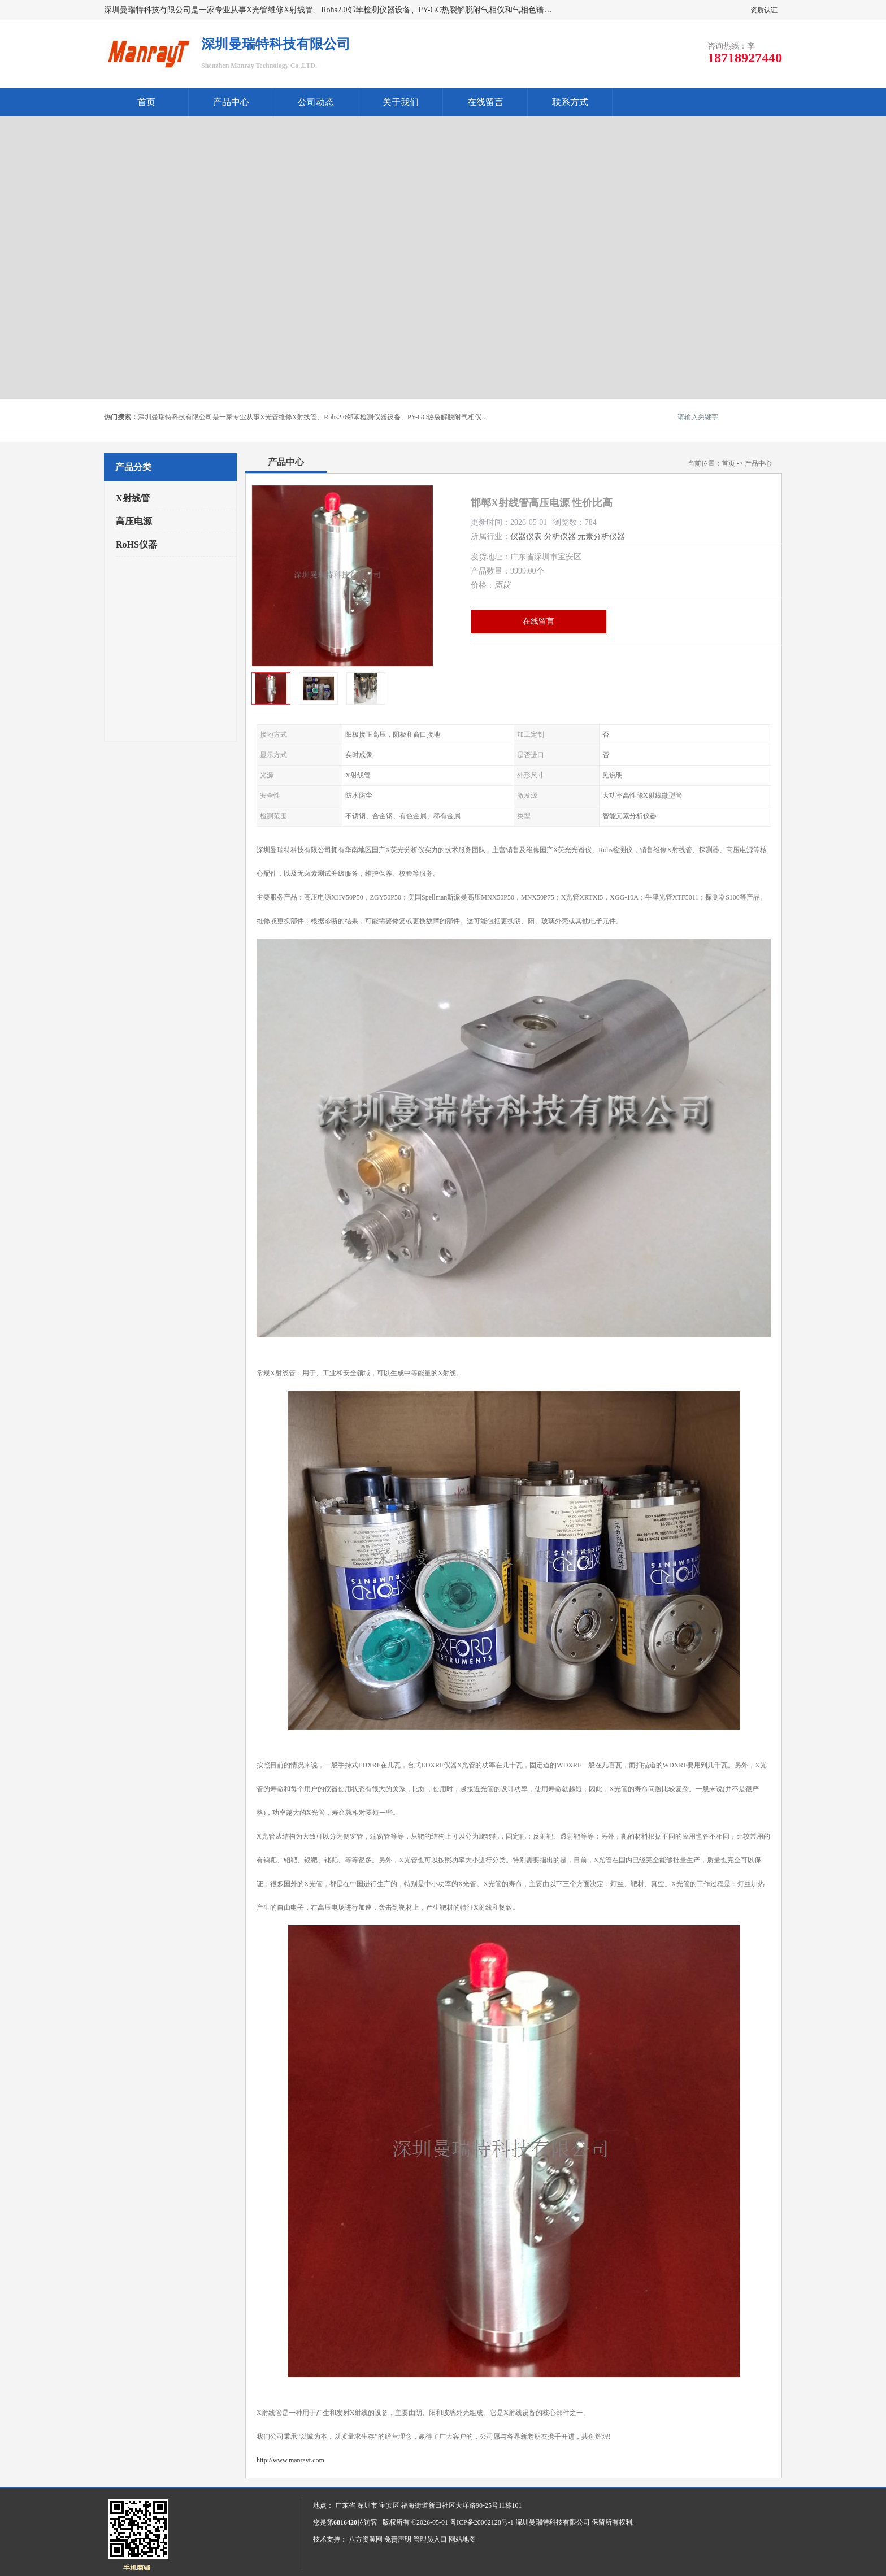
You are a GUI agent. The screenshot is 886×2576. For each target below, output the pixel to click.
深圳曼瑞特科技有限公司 (552, 2522)
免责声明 (397, 2539)
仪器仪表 (526, 536)
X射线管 (133, 498)
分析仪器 (560, 536)
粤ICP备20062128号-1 (482, 2522)
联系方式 (570, 102)
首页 (146, 102)
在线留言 (485, 102)
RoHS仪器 (136, 544)
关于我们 (401, 102)
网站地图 (462, 2539)
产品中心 (231, 102)
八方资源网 (366, 2539)
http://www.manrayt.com (290, 2460)
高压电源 (134, 521)
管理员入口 (430, 2539)
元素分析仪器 (601, 536)
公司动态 (316, 102)
